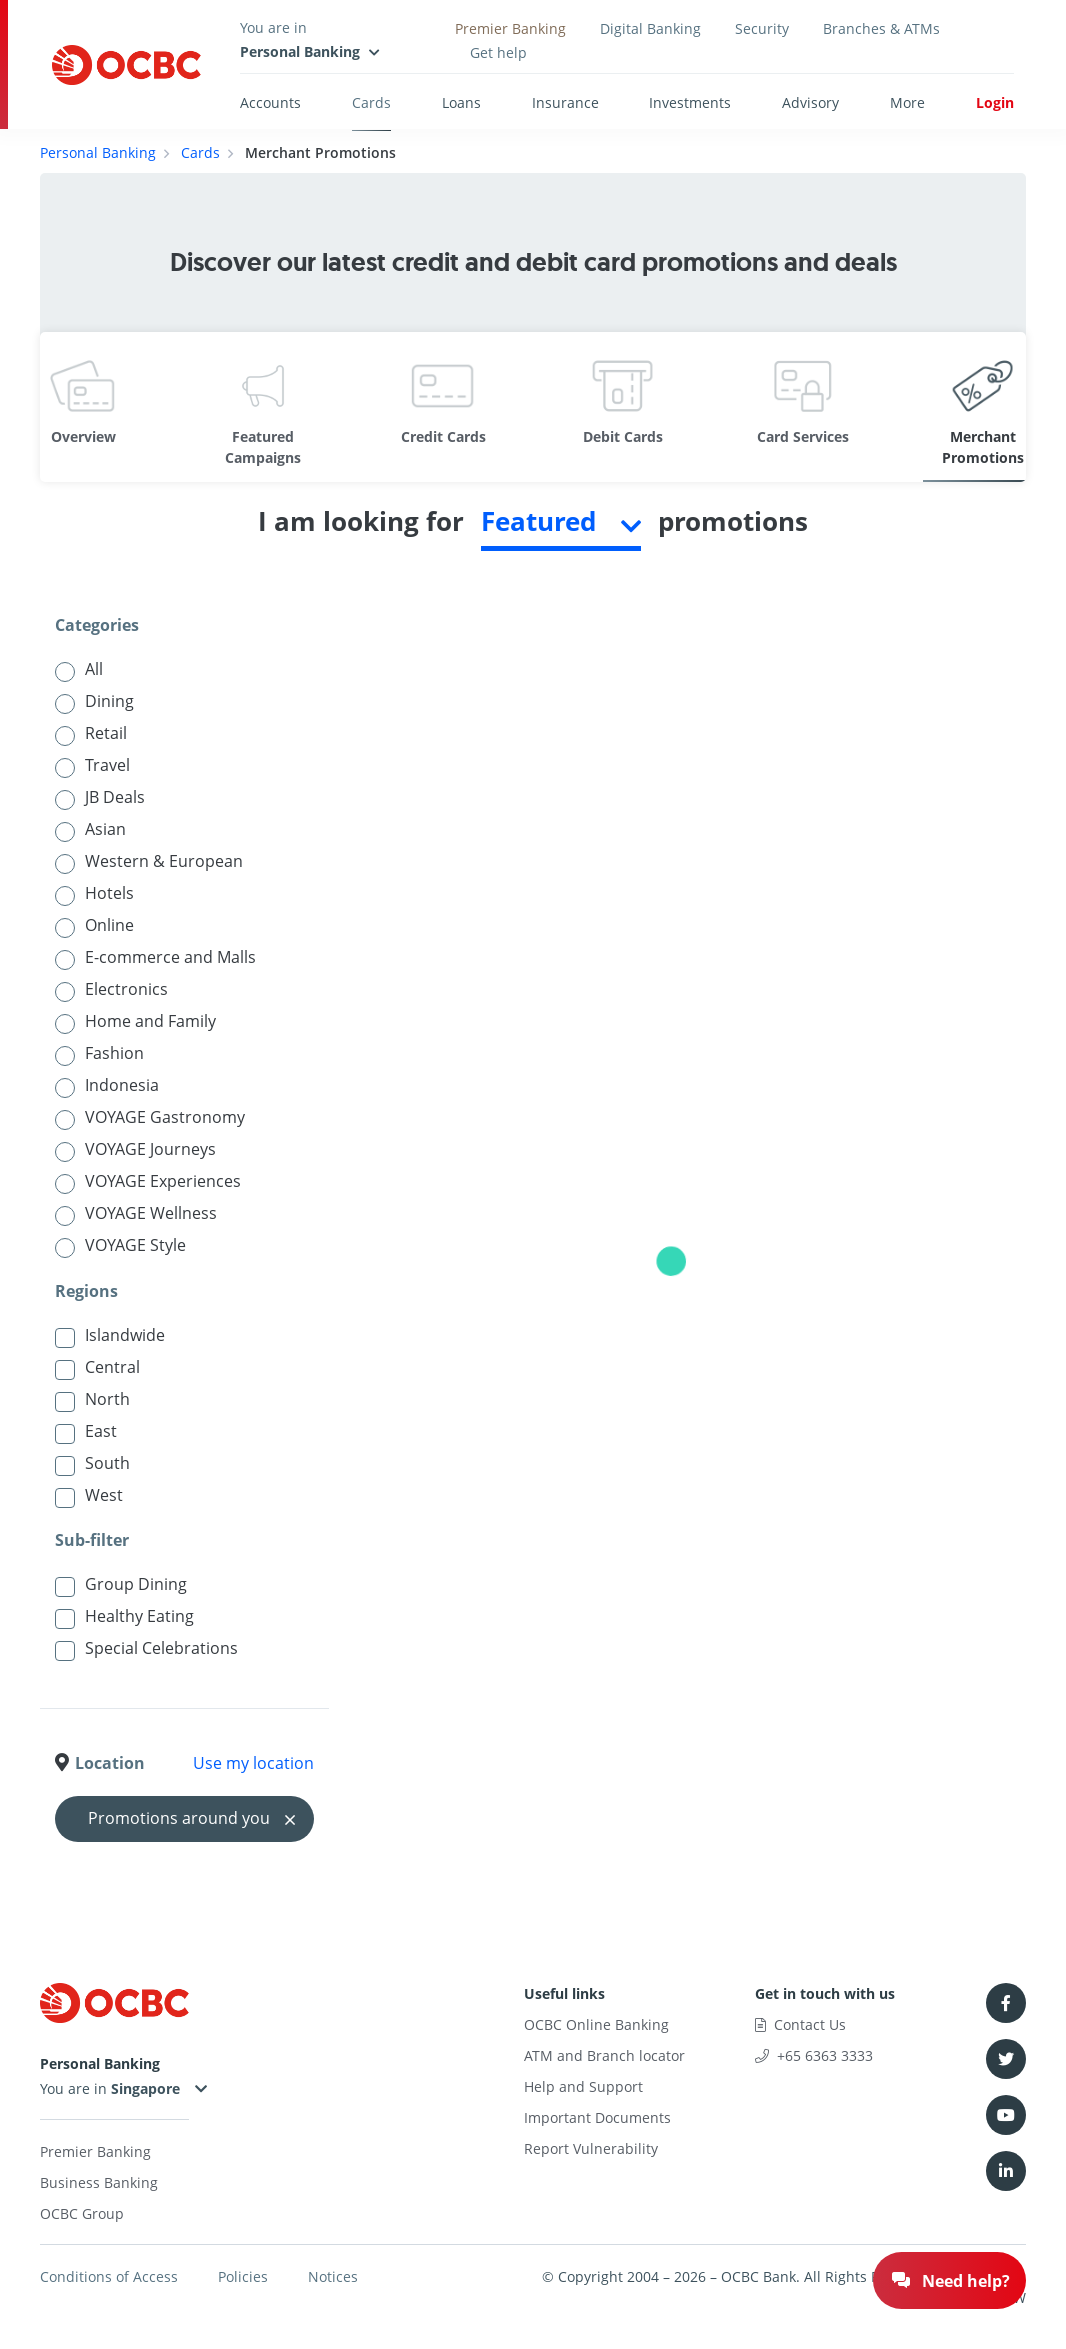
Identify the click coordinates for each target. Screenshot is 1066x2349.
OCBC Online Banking (596, 2024)
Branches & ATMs (881, 28)
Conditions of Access (109, 2276)
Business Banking (99, 2182)
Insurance (565, 102)
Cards (371, 102)
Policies (243, 2276)
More (907, 102)
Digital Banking (650, 28)
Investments (690, 102)
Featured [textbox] (538, 521)
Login (995, 102)
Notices (333, 2276)
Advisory (810, 102)
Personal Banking (98, 152)
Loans (461, 102)
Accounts (270, 102)
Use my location (253, 1763)
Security (762, 28)
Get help (498, 52)
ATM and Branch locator (604, 2055)
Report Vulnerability (591, 2148)
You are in (113, 2088)
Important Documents (597, 2117)
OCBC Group (82, 2213)
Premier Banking (510, 28)
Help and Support (583, 2086)
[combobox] (561, 526)
